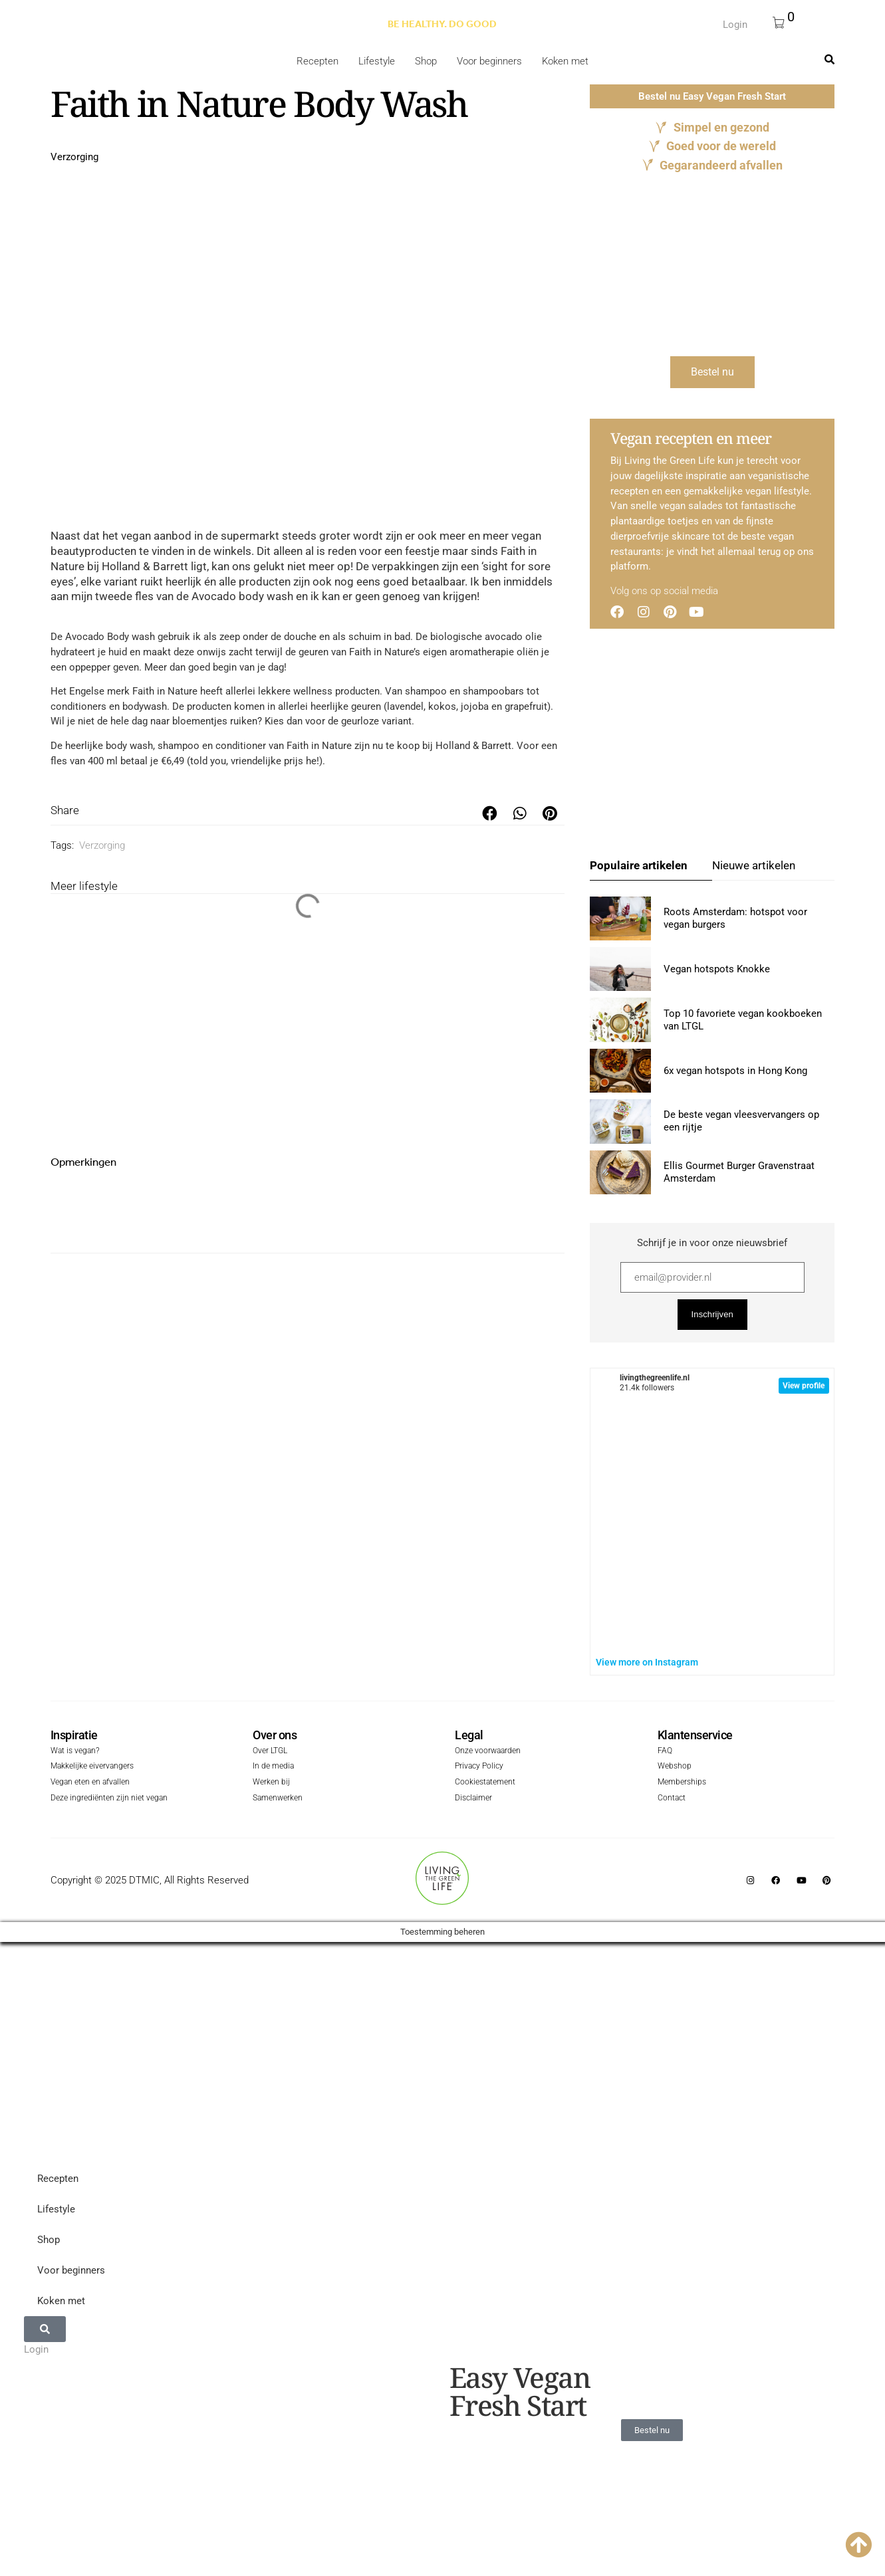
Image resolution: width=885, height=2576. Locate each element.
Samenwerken (278, 1799)
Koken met (565, 61)
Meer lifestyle (84, 886)
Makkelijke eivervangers (92, 1768)
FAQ (665, 1752)
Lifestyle (376, 61)
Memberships (682, 1783)
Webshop (675, 1768)
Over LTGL (270, 1752)
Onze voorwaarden (488, 1752)
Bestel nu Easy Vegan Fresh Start (712, 96)
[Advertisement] (314, 395)
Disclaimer (473, 1799)
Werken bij (271, 1783)
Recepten (317, 61)
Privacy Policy (479, 1768)
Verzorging (74, 157)
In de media (273, 1768)
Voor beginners (489, 61)
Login (735, 25)
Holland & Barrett (473, 746)
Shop (426, 61)
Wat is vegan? (75, 1752)
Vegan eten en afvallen (90, 1783)
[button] (490, 813)
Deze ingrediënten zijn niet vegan (109, 1799)
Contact (672, 1799)
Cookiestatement (485, 1783)
